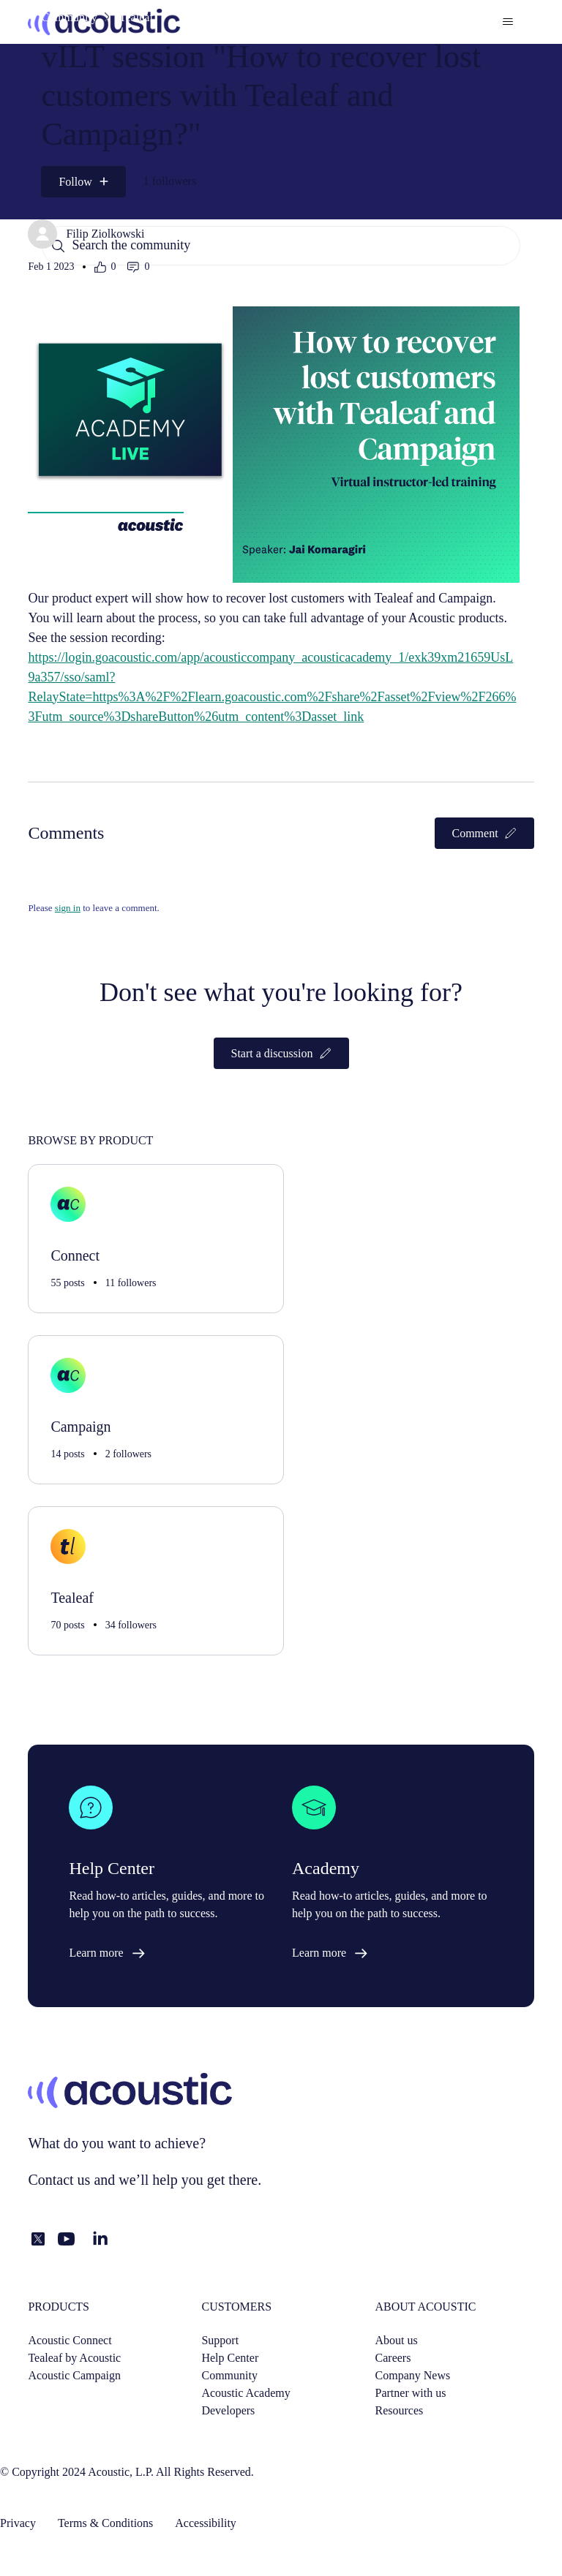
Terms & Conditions (105, 2523)
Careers (393, 2358)
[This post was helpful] (105, 266)
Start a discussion (281, 1053)
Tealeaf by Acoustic (74, 2358)
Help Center (229, 2358)
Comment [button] (484, 833)
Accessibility (205, 2523)
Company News (413, 2375)
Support (220, 2340)
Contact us (59, 2180)
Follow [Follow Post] (75, 181)
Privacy (18, 2523)
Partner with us (410, 2393)
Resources (399, 2410)
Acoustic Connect (69, 2340)
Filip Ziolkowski (105, 233)
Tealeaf (136, 17)
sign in (67, 907)
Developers (228, 2410)
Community (69, 17)
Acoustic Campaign (74, 2375)
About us (396, 2340)
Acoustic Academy (245, 2393)
